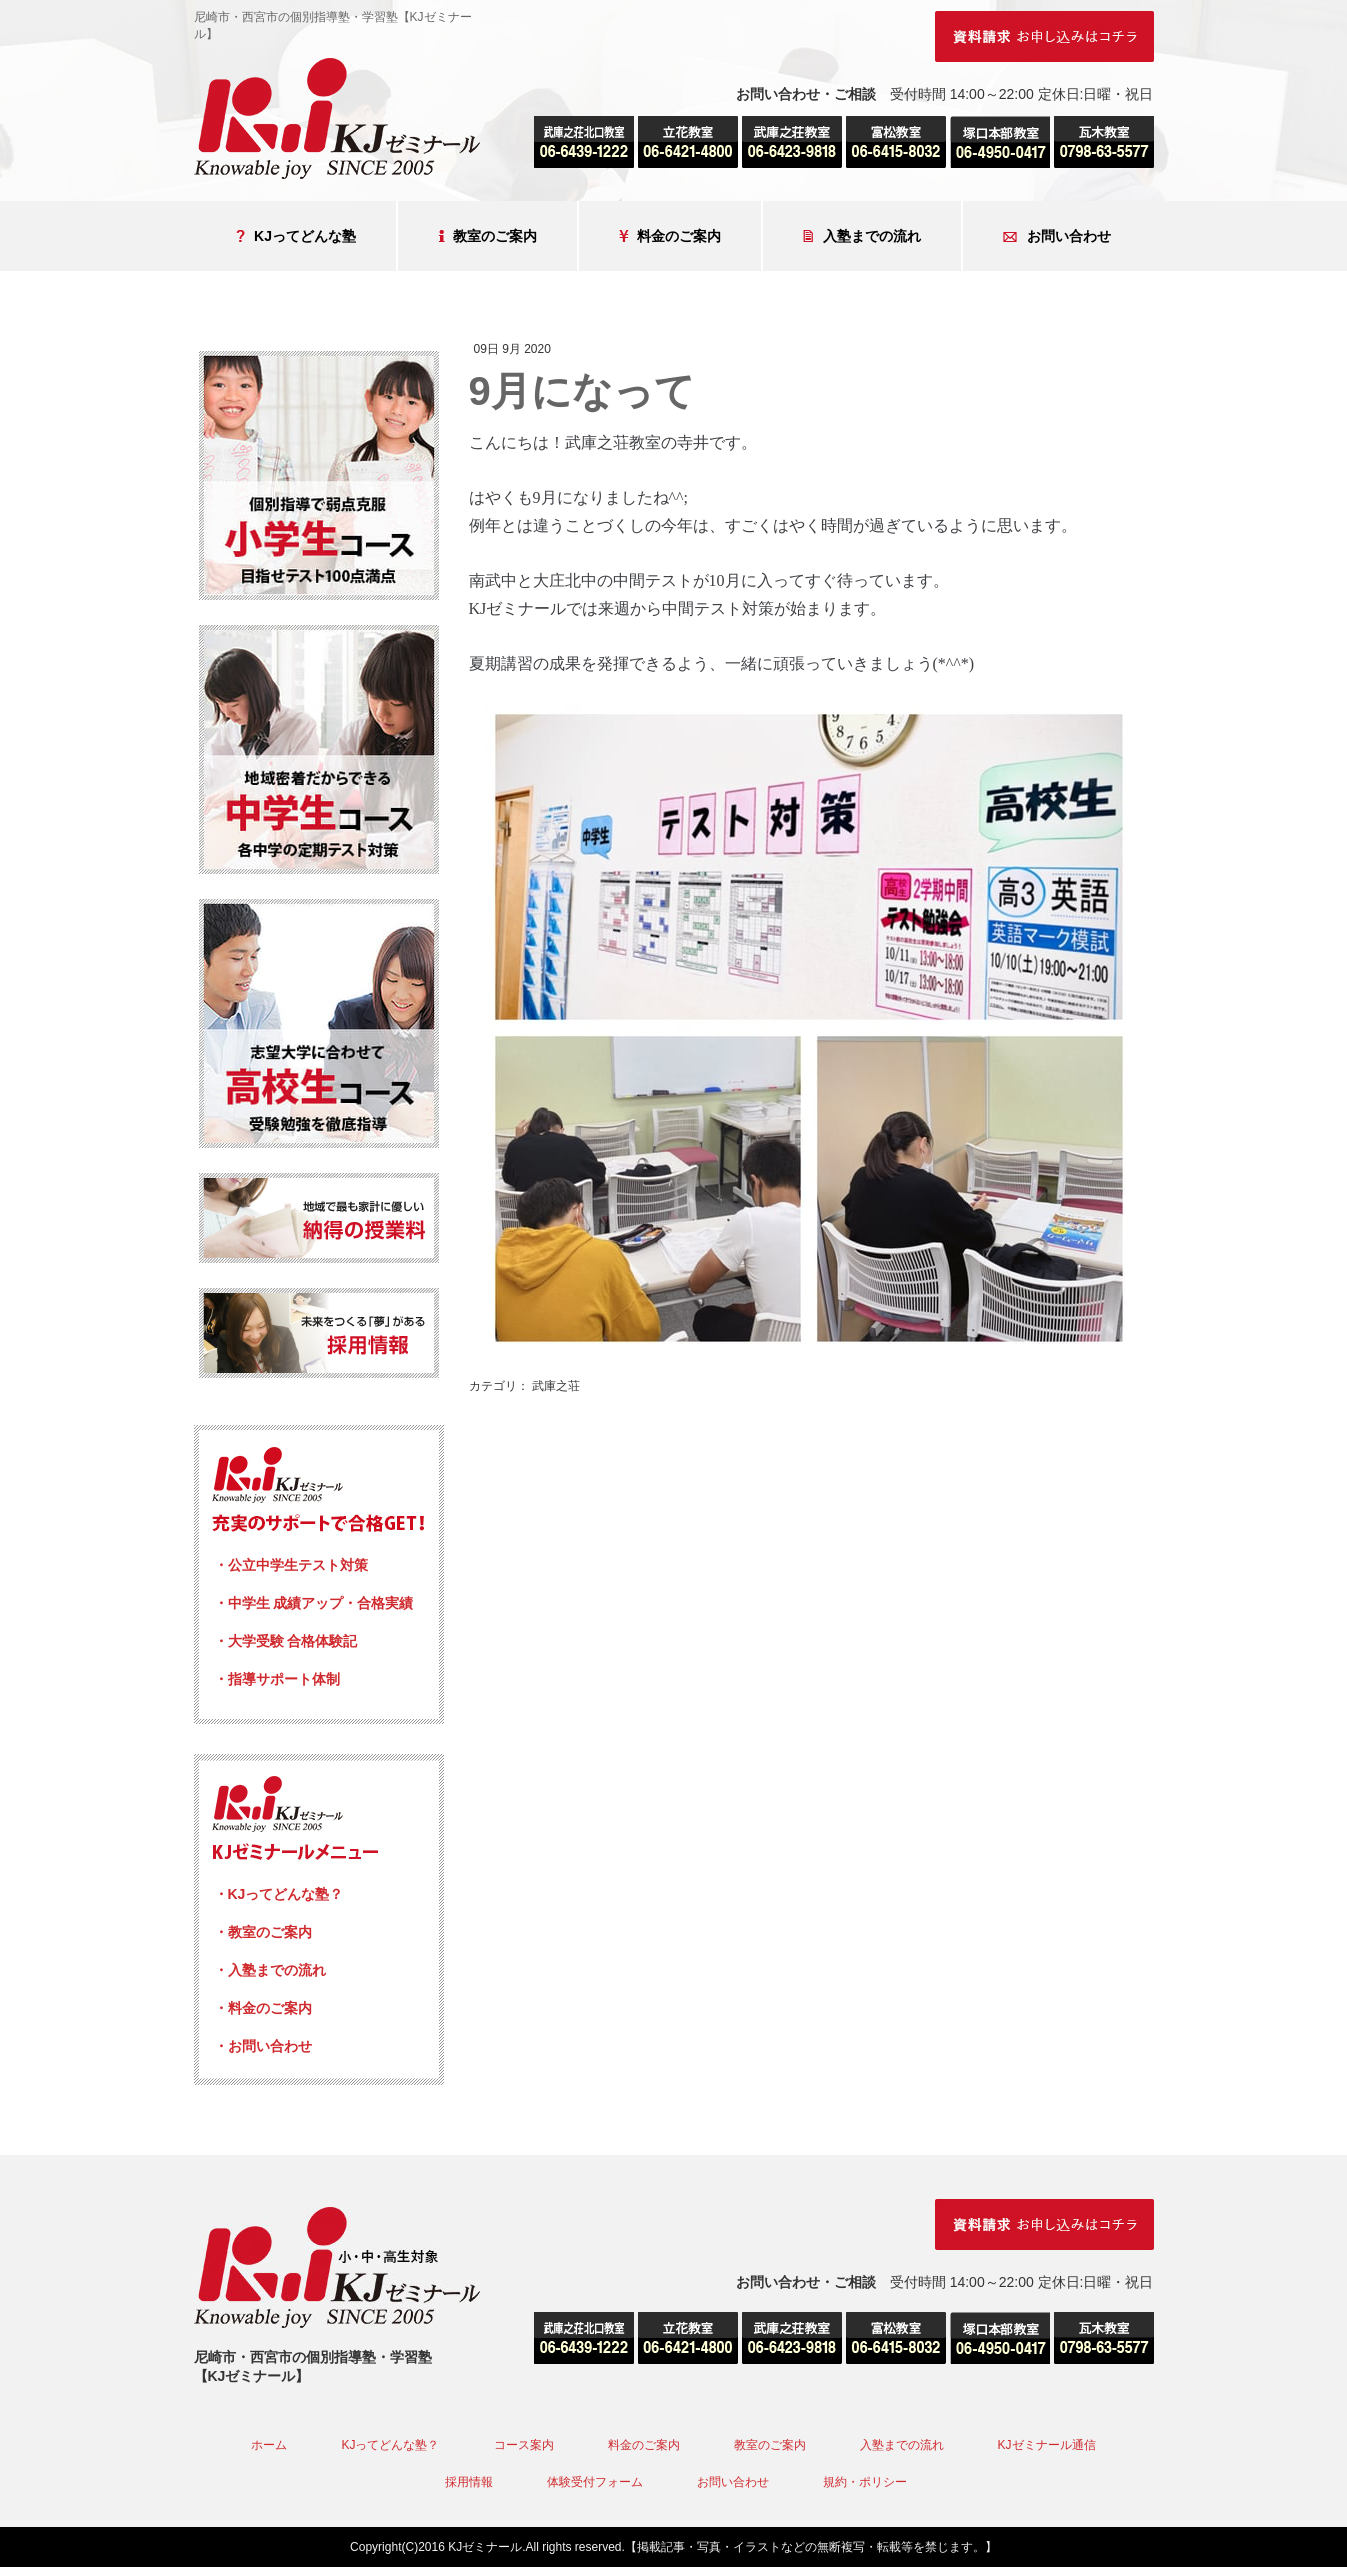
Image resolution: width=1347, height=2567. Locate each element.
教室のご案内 (487, 236)
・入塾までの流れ (270, 1970)
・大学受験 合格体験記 (286, 1641)
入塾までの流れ (862, 236)
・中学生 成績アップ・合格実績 (314, 1603)
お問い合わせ (1057, 236)
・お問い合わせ (263, 2046)
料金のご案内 (670, 236)
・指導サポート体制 (277, 1679)
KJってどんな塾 (296, 236)
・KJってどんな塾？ (279, 1894)
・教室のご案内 (263, 1932)
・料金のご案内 (263, 2008)
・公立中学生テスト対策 (291, 1565)
